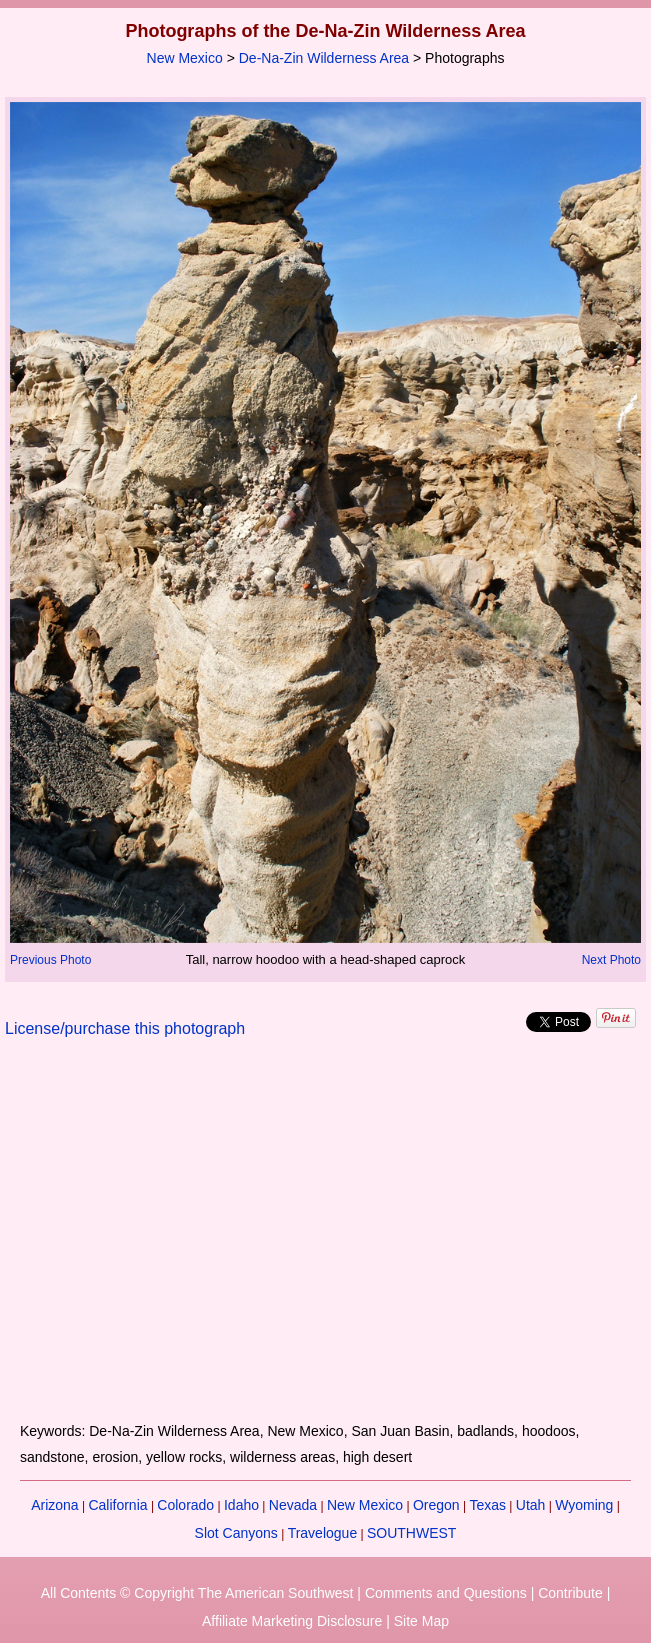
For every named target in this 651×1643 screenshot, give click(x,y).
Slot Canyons (236, 1533)
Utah (531, 1505)
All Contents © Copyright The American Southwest (197, 1593)
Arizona (54, 1505)
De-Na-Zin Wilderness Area (324, 58)
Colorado (185, 1505)
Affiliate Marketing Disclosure (292, 1621)
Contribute (570, 1593)
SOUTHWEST (411, 1533)
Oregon (436, 1505)
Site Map (421, 1621)
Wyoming (584, 1505)
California (117, 1505)
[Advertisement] (325, 1242)
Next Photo (611, 960)
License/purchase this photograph (125, 1028)
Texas (487, 1505)
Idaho (241, 1505)
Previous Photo (50, 960)
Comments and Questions (446, 1593)
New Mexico (185, 58)
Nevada (293, 1505)
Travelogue (323, 1533)
